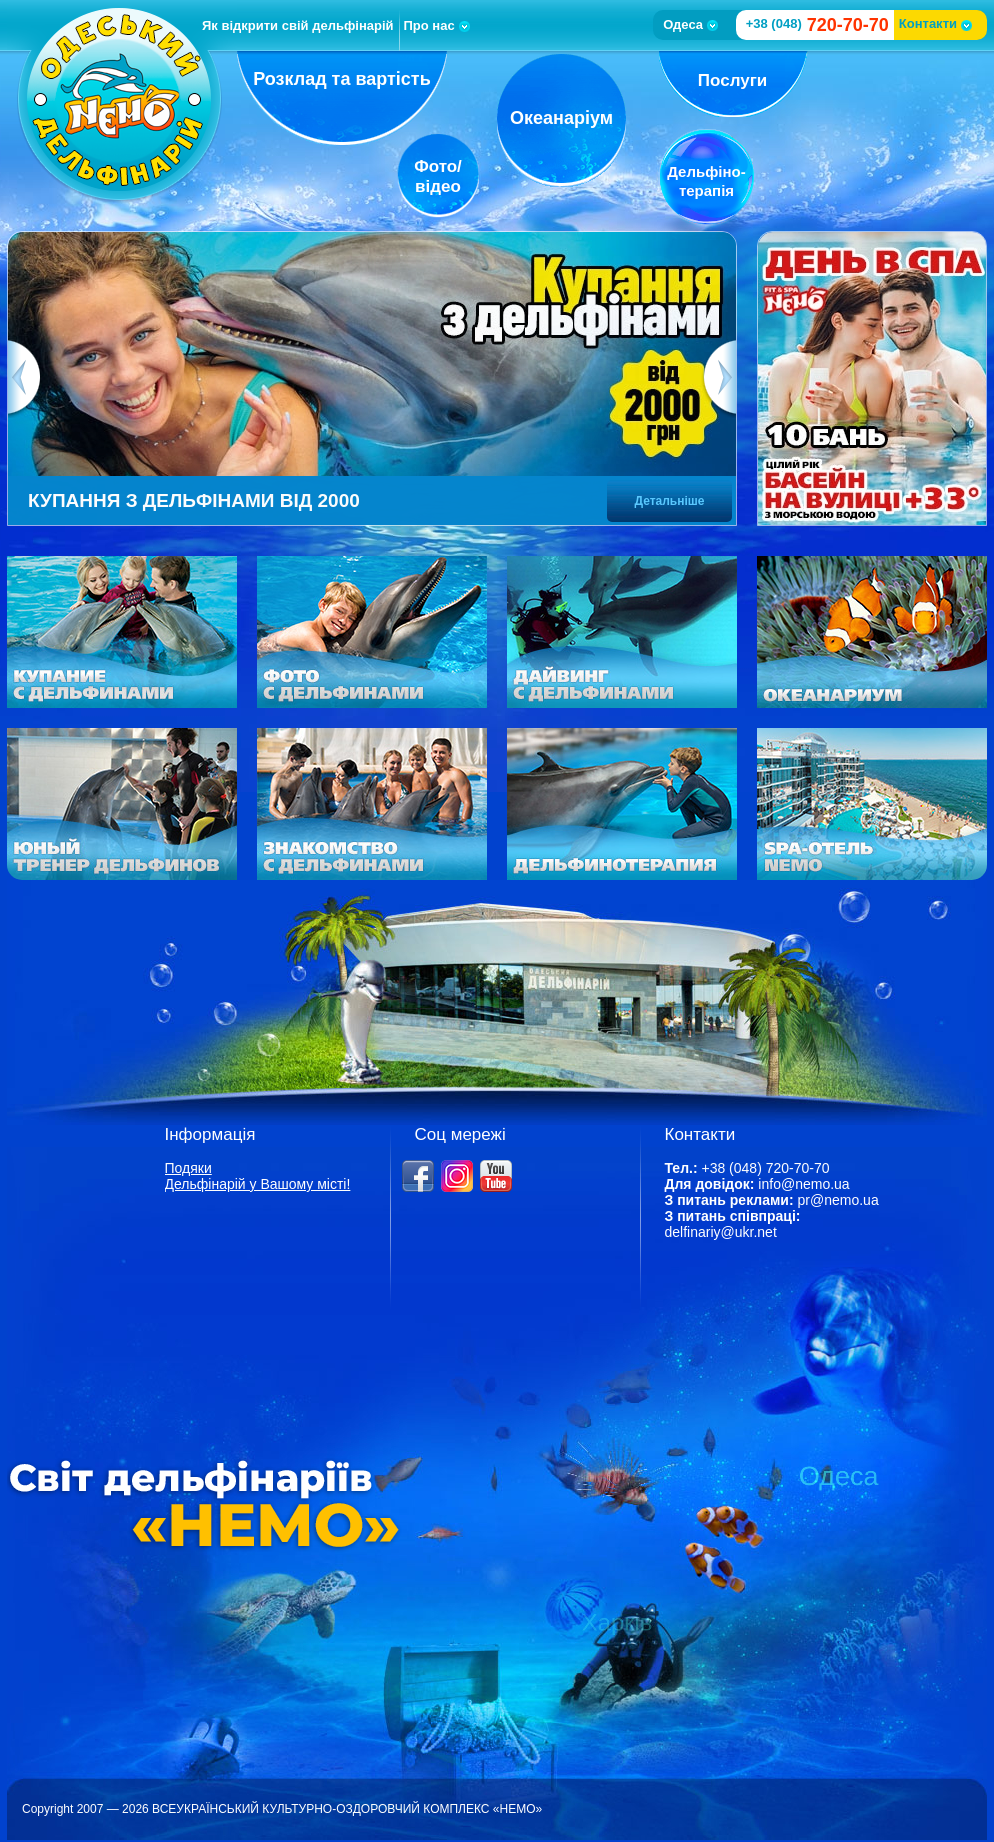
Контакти (935, 23)
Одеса (690, 24)
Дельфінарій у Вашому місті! (258, 1184)
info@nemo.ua (803, 1184)
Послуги (732, 80)
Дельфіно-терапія (706, 181)
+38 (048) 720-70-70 (765, 1168)
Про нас (437, 25)
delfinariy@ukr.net (721, 1232)
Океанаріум (561, 118)
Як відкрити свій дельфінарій (298, 25)
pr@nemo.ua (838, 1200)
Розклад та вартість (342, 79)
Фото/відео (438, 176)
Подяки (188, 1168)
